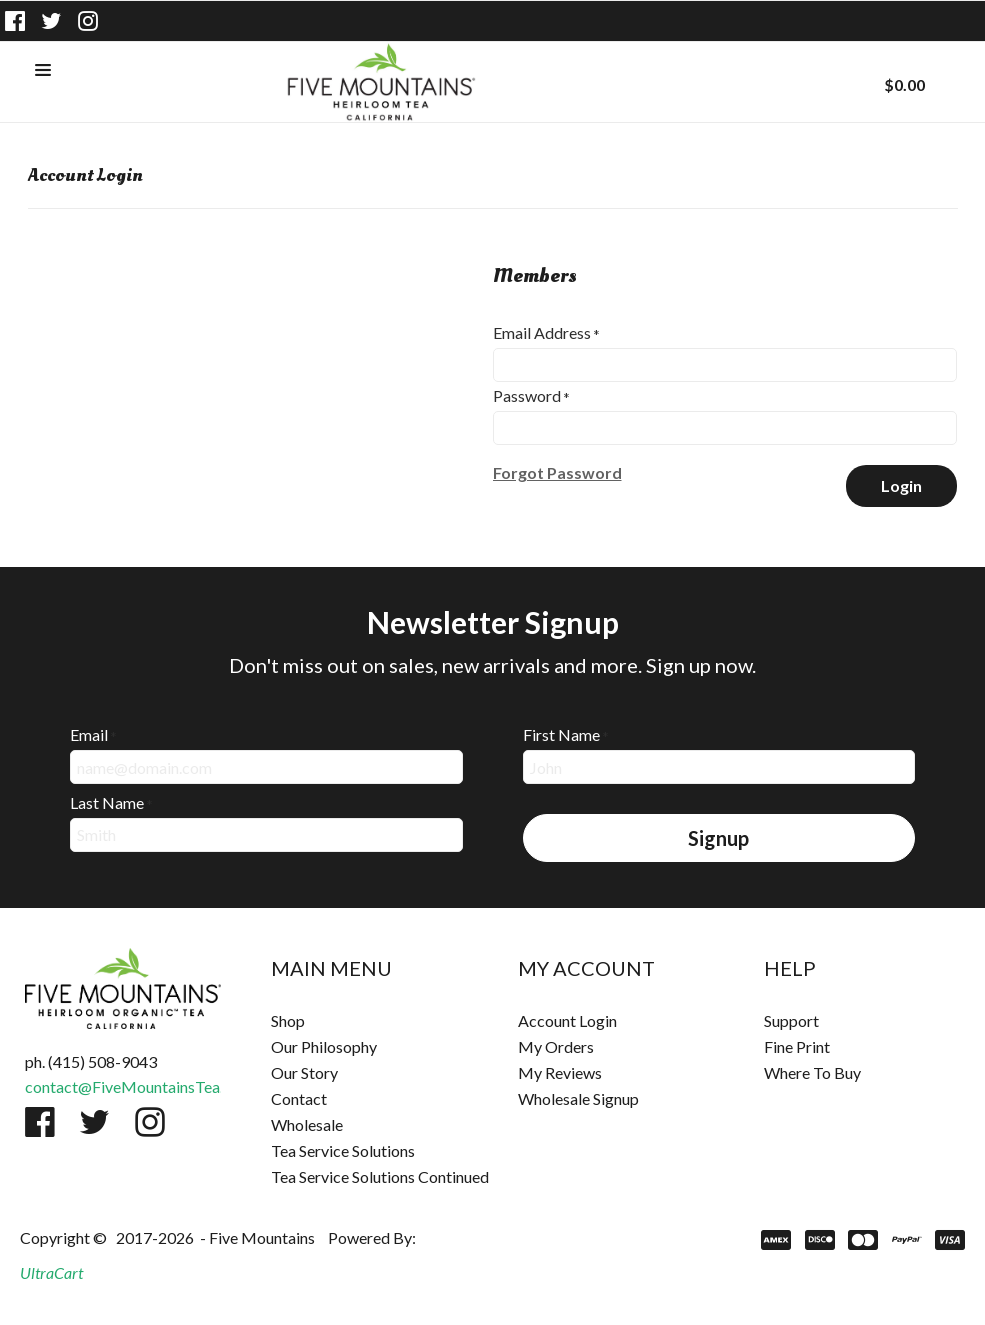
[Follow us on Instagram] (88, 21)
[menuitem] (369, 1021)
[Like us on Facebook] (15, 21)
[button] (43, 71)
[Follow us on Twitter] (52, 21)
